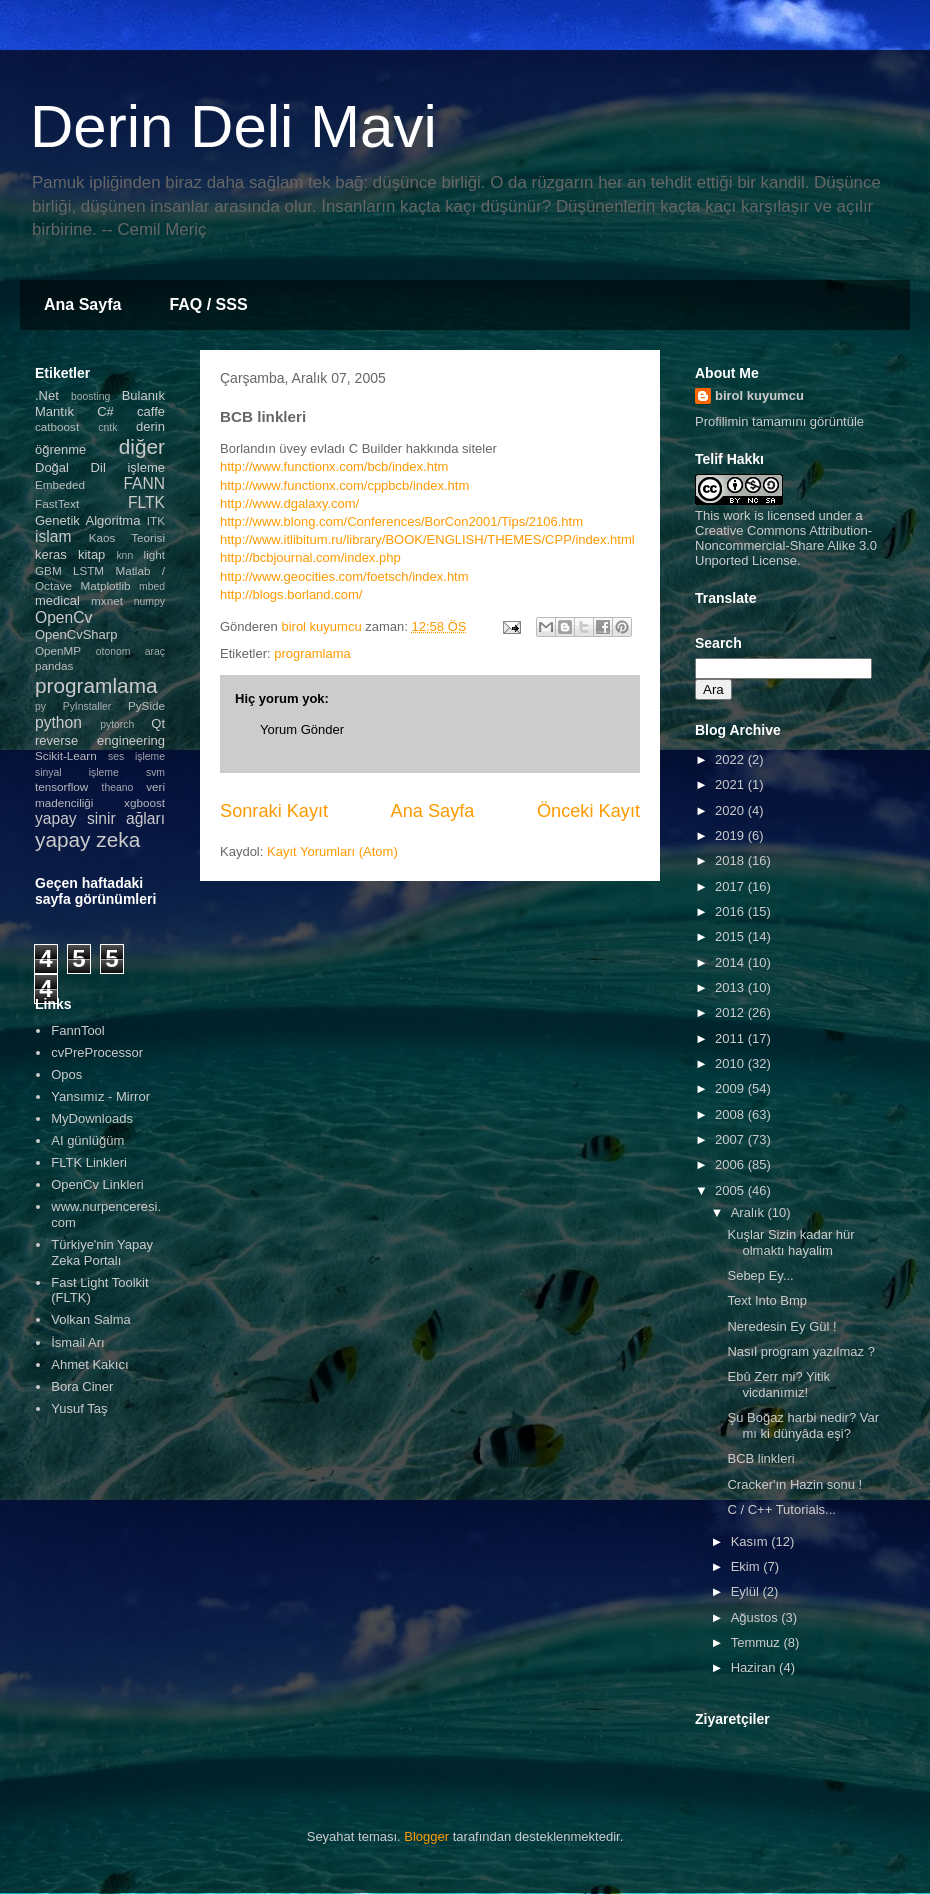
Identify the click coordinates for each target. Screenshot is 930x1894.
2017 (731, 886)
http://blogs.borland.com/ (291, 594)
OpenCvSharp (76, 634)
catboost (57, 426)
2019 (731, 835)
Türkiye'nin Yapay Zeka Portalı (102, 1252)
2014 (731, 962)
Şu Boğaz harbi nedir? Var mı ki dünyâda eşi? (803, 1425)
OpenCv (63, 617)
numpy (149, 601)
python (58, 722)
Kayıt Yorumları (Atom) (332, 851)
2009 (731, 1088)
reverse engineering (100, 740)
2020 (731, 810)
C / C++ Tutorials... (781, 1509)
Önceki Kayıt (588, 811)
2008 (731, 1114)
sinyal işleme (77, 772)
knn (124, 555)
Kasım (751, 1541)
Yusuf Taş (79, 1408)
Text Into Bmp (766, 1300)
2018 (731, 860)
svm (155, 772)
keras (51, 554)
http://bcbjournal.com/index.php (310, 557)
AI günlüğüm (87, 1140)
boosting (90, 396)
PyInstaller (87, 706)
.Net (47, 395)
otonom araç (130, 651)
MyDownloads (92, 1118)
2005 (731, 1190)
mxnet (107, 600)
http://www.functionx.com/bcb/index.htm (334, 466)
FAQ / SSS (208, 304)
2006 (731, 1164)
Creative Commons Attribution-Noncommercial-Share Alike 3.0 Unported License (786, 545)
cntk (107, 427)
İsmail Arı (77, 1342)
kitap (91, 554)
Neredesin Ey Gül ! (781, 1326)
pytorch (117, 724)
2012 (731, 1012)
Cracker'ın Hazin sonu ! (794, 1484)
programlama (312, 653)
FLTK (146, 502)
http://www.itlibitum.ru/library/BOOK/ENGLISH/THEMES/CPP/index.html (427, 539)
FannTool (77, 1030)
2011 (731, 1038)
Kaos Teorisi (127, 537)
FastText (57, 503)
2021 (731, 784)
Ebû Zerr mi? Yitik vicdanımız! (778, 1384)
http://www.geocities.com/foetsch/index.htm (344, 576)
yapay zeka (87, 839)
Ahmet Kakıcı (89, 1364)
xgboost (144, 802)
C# (105, 411)
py (40, 706)
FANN (144, 483)
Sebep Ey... (760, 1275)
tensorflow (61, 786)
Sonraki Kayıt (274, 811)
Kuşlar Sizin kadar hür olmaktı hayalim (790, 1242)
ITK (156, 520)
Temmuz (757, 1642)
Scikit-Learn (66, 755)
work (736, 515)
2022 (731, 759)
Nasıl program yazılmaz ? (800, 1351)
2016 (731, 911)
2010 (731, 1063)
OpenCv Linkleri (97, 1184)
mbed (152, 586)
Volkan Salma (91, 1319)
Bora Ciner (82, 1386)
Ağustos (756, 1617)
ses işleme (136, 756)
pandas (54, 665)
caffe (151, 411)
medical (57, 600)
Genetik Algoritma (87, 520)
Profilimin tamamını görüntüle (779, 421)
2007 (731, 1139)
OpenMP (58, 650)
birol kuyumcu (759, 395)
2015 (731, 936)
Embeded (60, 484)
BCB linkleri (760, 1458)
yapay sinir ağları (100, 818)
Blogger (426, 1836)
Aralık (749, 1212)
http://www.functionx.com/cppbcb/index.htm (344, 485)
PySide (146, 705)
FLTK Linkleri (89, 1162)
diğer (142, 446)
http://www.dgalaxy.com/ (289, 503)
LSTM (88, 570)
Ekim (747, 1566)
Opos (66, 1074)
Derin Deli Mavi (233, 126)
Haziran (755, 1667)
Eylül (747, 1591)
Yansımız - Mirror (100, 1096)
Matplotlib (106, 585)
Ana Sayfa (82, 304)
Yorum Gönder (302, 729)
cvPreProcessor (97, 1052)
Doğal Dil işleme (100, 467)
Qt (158, 723)
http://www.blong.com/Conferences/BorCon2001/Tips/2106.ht (396, 521)
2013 (731, 987)
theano (118, 787)
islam (53, 536)
